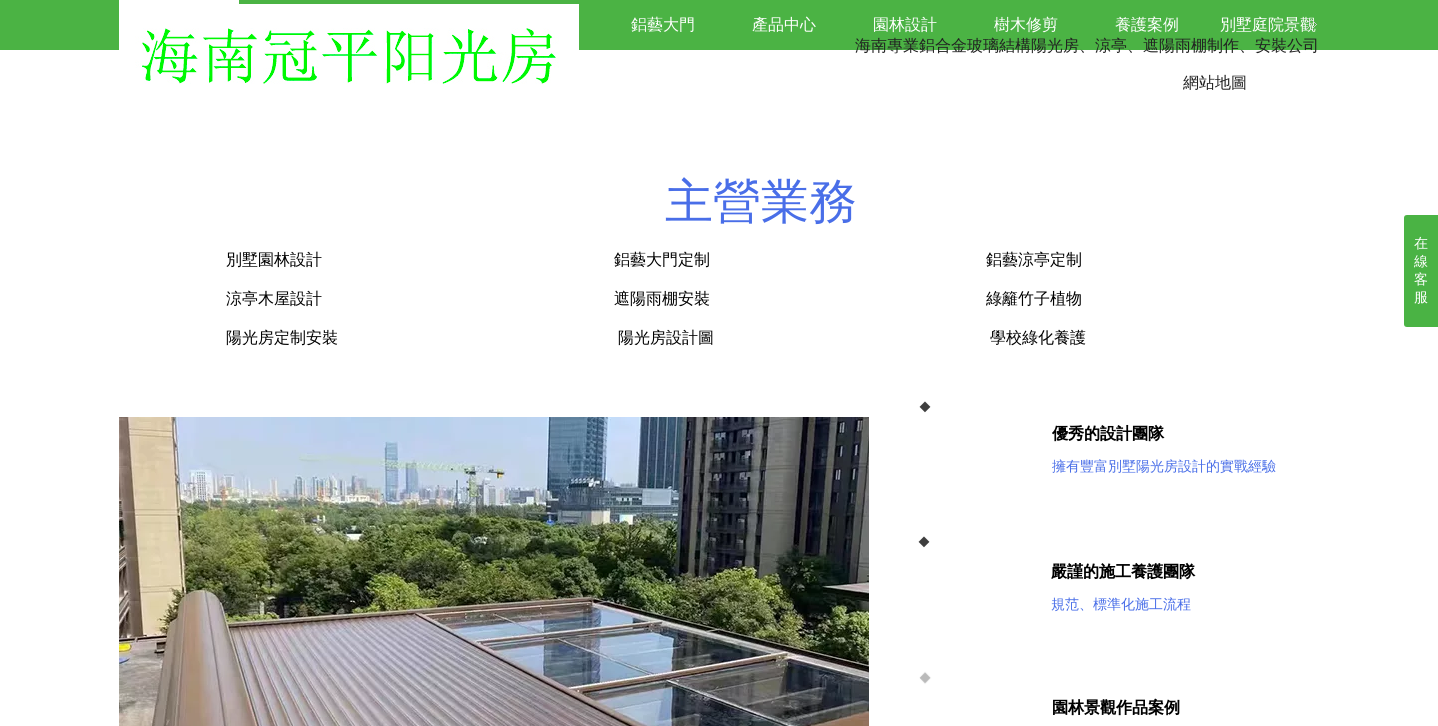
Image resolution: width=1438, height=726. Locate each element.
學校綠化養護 (1038, 337)
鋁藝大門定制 (662, 259)
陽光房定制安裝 (280, 337)
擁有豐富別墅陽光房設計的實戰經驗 (1164, 466)
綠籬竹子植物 (1034, 298)
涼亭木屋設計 (274, 298)
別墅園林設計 (378, 259)
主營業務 (761, 201)
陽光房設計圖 (670, 337)
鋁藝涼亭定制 (1034, 259)
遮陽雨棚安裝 (662, 298)
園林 (1068, 707)
